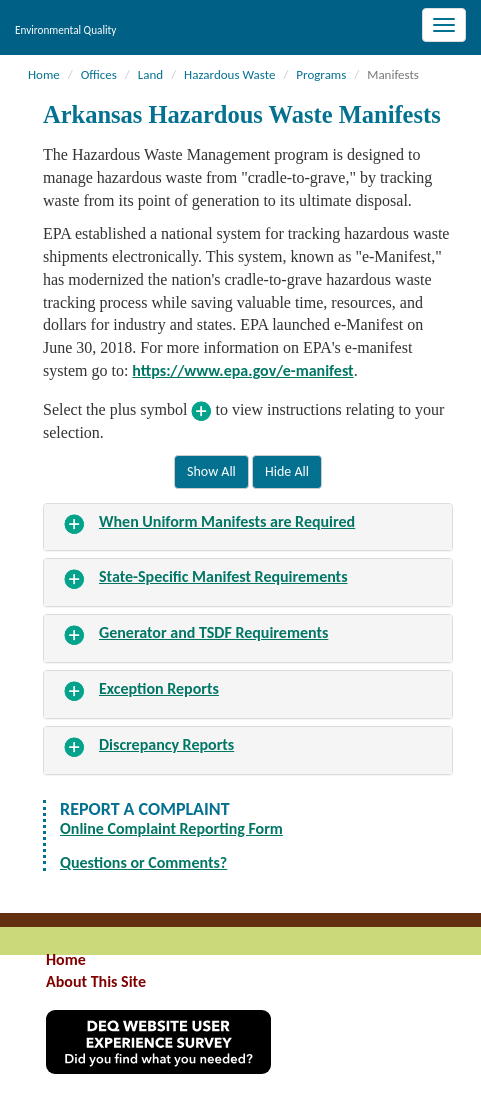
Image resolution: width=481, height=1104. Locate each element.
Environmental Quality (65, 30)
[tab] (248, 527)
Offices (99, 74)
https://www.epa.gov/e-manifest (242, 370)
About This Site (96, 981)
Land (150, 74)
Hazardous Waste (229, 74)
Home (44, 74)
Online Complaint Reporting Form (171, 828)
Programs (321, 74)
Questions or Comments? (143, 862)
